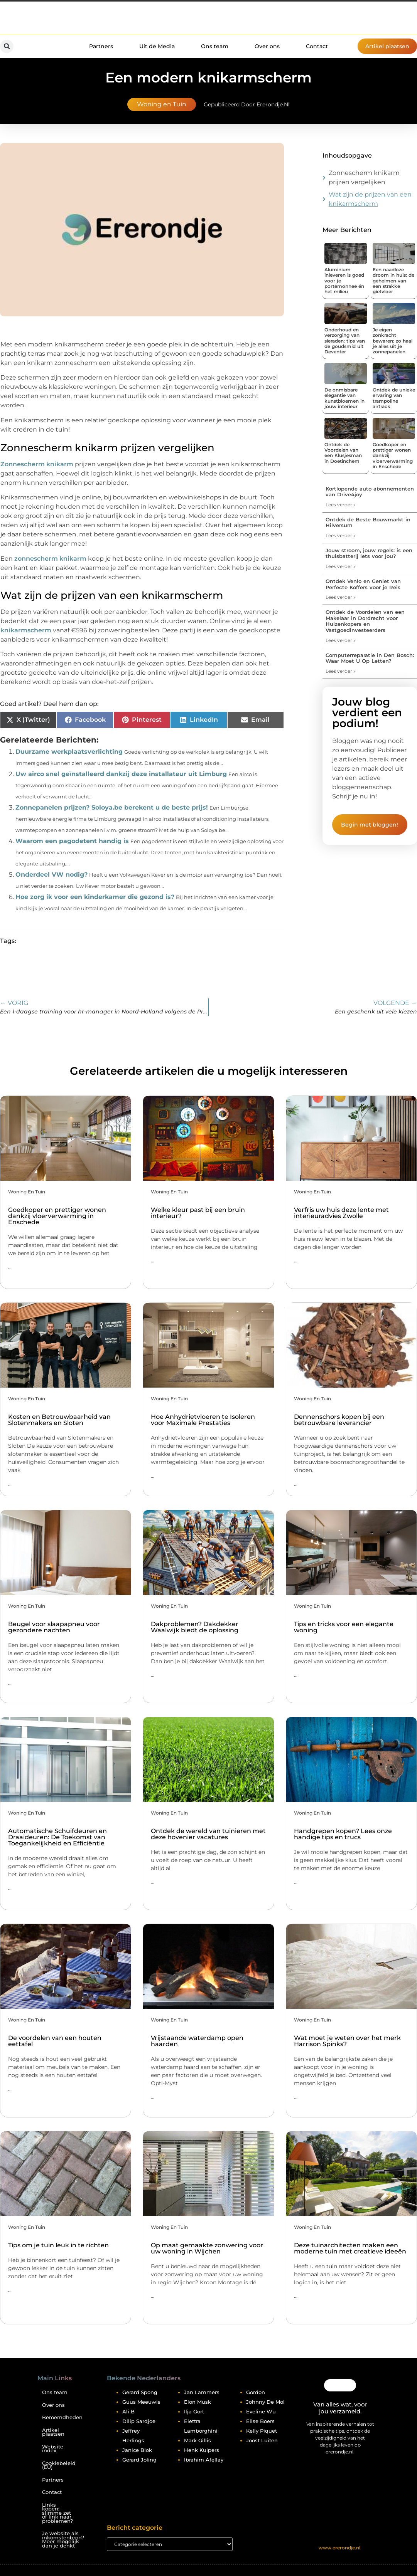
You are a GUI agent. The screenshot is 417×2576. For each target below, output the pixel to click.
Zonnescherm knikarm (36, 464)
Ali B (128, 2411)
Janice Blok (137, 2450)
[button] (7, 46)
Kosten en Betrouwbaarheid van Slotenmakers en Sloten (59, 1420)
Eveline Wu (261, 2411)
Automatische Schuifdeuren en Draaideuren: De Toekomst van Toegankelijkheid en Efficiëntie (57, 1837)
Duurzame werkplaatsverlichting (69, 751)
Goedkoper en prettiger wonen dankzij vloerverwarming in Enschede (57, 1216)
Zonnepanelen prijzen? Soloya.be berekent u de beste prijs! (111, 807)
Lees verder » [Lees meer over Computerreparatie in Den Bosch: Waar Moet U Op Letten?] (341, 671)
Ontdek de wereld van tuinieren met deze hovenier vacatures (208, 1834)
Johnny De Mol (265, 2402)
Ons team (214, 46)
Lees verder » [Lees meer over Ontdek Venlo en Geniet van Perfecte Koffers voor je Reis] (341, 597)
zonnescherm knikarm (50, 558)
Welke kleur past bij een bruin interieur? (198, 1213)
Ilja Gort (194, 2411)
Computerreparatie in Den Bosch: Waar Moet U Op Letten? (370, 658)
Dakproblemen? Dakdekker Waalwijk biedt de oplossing (194, 1627)
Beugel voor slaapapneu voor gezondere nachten (54, 1627)
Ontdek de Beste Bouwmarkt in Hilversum (368, 522)
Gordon (255, 2392)
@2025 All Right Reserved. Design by (340, 2541)
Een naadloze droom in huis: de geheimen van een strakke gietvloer (393, 281)
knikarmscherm (25, 630)
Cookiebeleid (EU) (58, 2465)
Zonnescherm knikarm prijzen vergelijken (364, 177)
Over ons (267, 46)
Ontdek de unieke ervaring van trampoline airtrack (394, 398)
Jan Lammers (201, 2392)
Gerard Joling (139, 2460)
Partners (101, 46)
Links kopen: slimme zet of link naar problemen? (57, 2513)
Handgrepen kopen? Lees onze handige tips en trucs (343, 1834)
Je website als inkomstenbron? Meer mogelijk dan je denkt (58, 2540)
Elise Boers (260, 2421)
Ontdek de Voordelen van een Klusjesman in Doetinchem (343, 453)
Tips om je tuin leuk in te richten (58, 2245)
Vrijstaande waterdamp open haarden (197, 2041)
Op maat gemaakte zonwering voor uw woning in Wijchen (207, 2248)
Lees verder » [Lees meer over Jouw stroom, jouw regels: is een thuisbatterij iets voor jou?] (341, 566)
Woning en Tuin (161, 104)
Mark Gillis (197, 2440)
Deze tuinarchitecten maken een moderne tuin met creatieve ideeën (350, 2248)
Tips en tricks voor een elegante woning (343, 1627)
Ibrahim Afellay (203, 2460)
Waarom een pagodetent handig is (72, 841)
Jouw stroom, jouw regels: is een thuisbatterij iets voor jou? (369, 553)
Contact (317, 46)
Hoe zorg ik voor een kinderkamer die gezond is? (94, 897)
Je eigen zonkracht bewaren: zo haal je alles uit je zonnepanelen (392, 341)
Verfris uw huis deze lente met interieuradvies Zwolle (341, 1213)
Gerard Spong (139, 2392)
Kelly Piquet (261, 2431)
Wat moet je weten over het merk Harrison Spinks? (347, 2041)
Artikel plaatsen (53, 2432)
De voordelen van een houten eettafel (54, 2041)
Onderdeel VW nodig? (51, 874)
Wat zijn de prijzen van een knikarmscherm (370, 199)
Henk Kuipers (201, 2450)
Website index (52, 2449)
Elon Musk (197, 2402)
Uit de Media (157, 46)
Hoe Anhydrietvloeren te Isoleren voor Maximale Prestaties (203, 1420)
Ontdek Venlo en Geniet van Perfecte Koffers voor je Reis (363, 584)
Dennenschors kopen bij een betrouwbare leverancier (339, 1420)
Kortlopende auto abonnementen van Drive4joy (370, 492)
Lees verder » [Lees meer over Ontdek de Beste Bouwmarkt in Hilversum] (341, 535)
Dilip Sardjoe (138, 2421)
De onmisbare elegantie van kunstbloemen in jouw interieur (344, 398)
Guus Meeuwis (141, 2402)
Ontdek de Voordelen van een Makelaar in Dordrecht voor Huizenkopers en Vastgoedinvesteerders (365, 621)
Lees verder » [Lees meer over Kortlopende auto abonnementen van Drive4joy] (341, 504)
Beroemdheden (58, 2417)
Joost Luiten (262, 2440)
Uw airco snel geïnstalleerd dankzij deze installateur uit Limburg (121, 774)
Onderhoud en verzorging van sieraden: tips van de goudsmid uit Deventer (344, 341)
